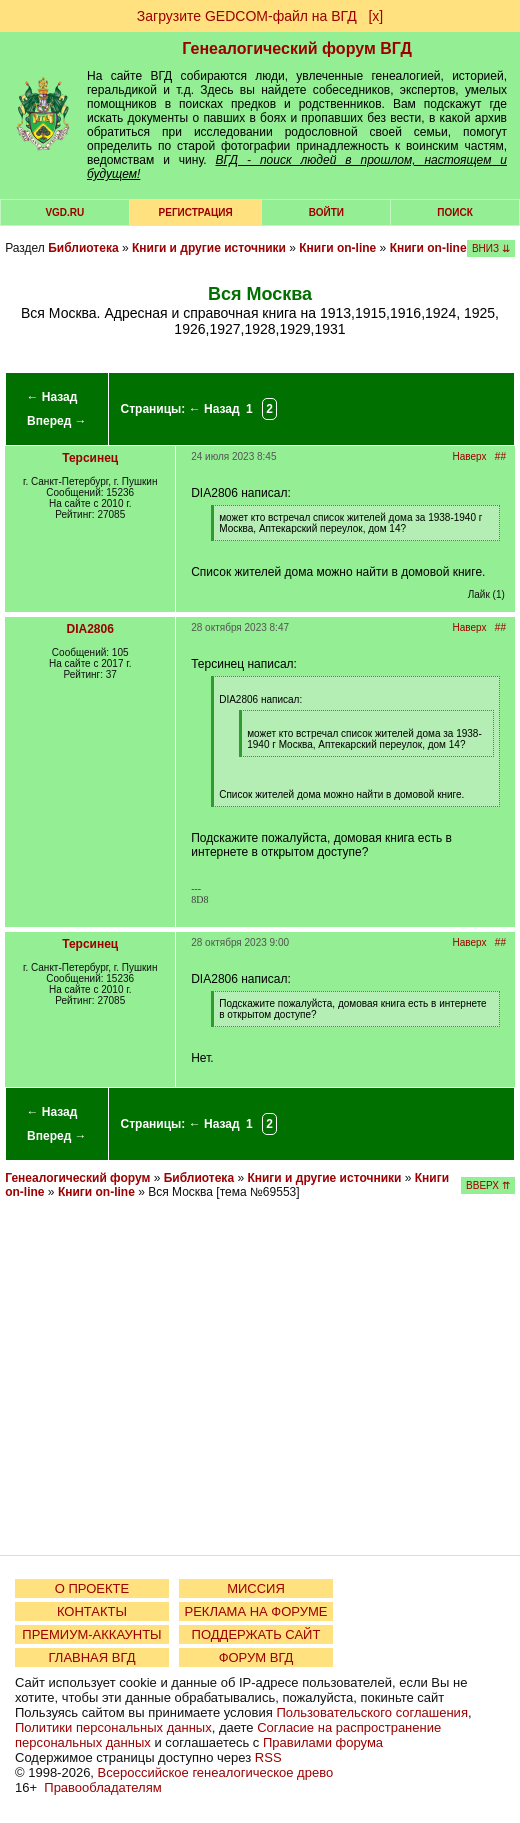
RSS (268, 1757)
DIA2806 (90, 629)
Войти (326, 212)
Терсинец (90, 458)
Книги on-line (337, 248)
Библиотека (83, 248)
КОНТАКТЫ (92, 1611)
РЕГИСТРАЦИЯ (196, 212)
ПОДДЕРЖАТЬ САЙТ (256, 1634)
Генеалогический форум (77, 1178)
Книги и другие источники (209, 248)
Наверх (470, 456)
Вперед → (57, 421)
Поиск (454, 212)
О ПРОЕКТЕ (92, 1588)
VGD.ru (64, 212)
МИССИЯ (256, 1588)
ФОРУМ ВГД (256, 1657)
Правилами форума (323, 1742)
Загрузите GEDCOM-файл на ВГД (247, 16)
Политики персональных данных (113, 1727)
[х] (375, 16)
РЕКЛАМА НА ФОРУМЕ (255, 1611)
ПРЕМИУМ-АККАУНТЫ (91, 1634)
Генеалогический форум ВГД (297, 48)
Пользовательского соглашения (372, 1712)
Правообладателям (102, 1787)
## (500, 456)
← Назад (51, 397)
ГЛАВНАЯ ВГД (92, 1657)
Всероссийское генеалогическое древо (216, 1772)
